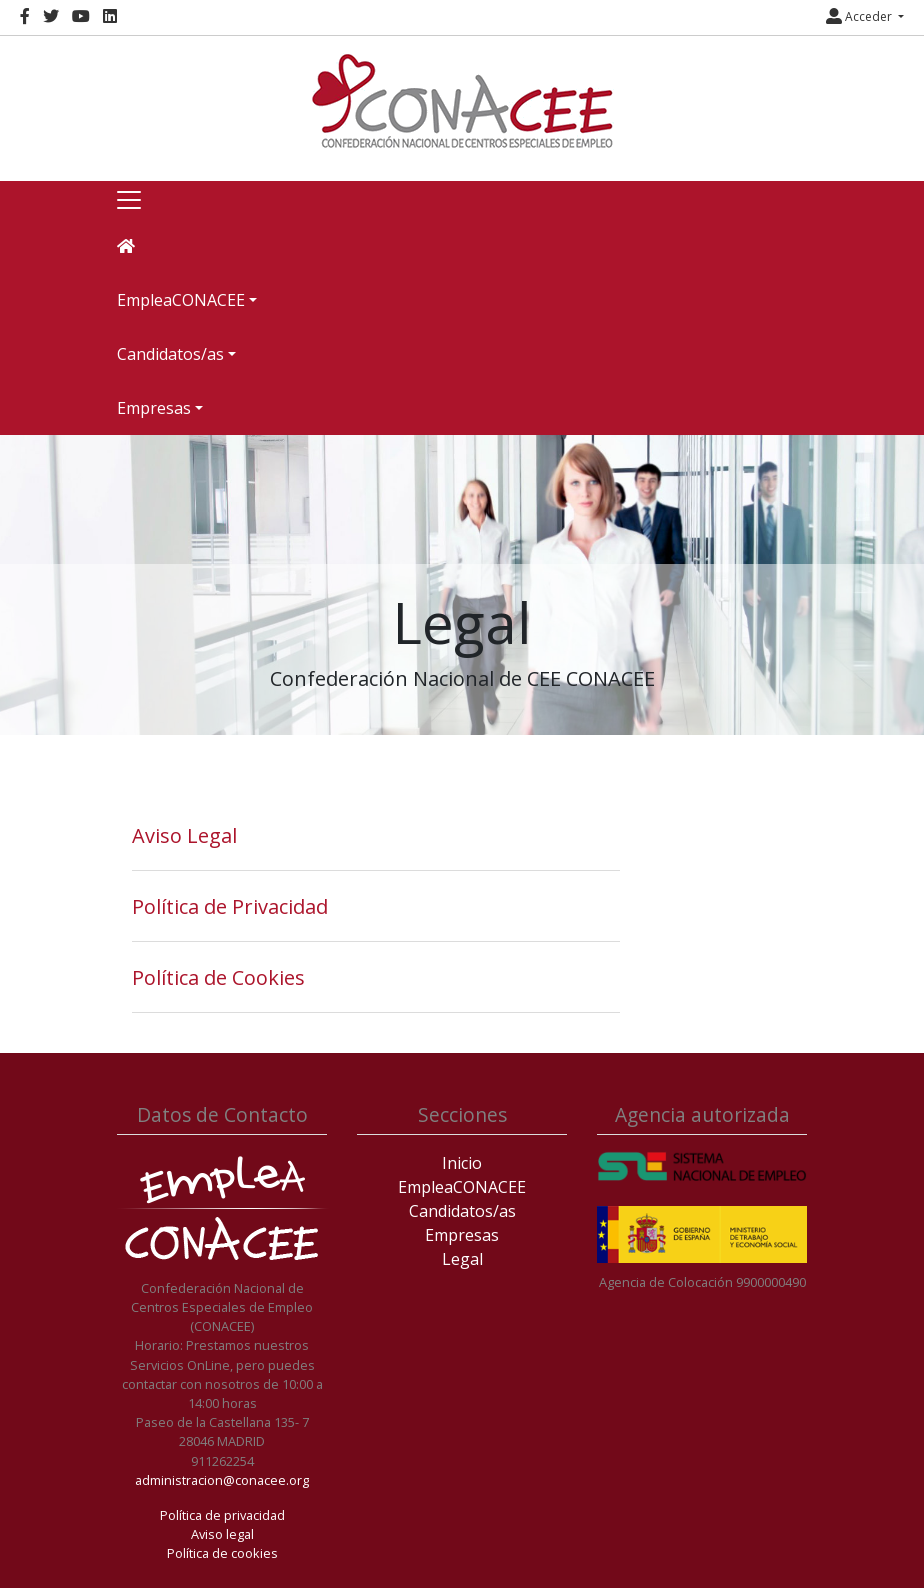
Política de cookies (222, 1553)
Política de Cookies (218, 977)
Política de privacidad (222, 1515)
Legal (462, 1259)
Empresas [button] (154, 408)
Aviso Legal (184, 835)
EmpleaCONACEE (462, 1187)
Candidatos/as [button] (170, 354)
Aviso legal (222, 1534)
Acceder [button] (860, 16)
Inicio (462, 1163)
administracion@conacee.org (222, 1480)
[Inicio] (462, 101)
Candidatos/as (462, 1211)
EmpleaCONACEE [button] (181, 300)
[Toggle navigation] (129, 200)
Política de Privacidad (230, 906)
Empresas (462, 1235)
